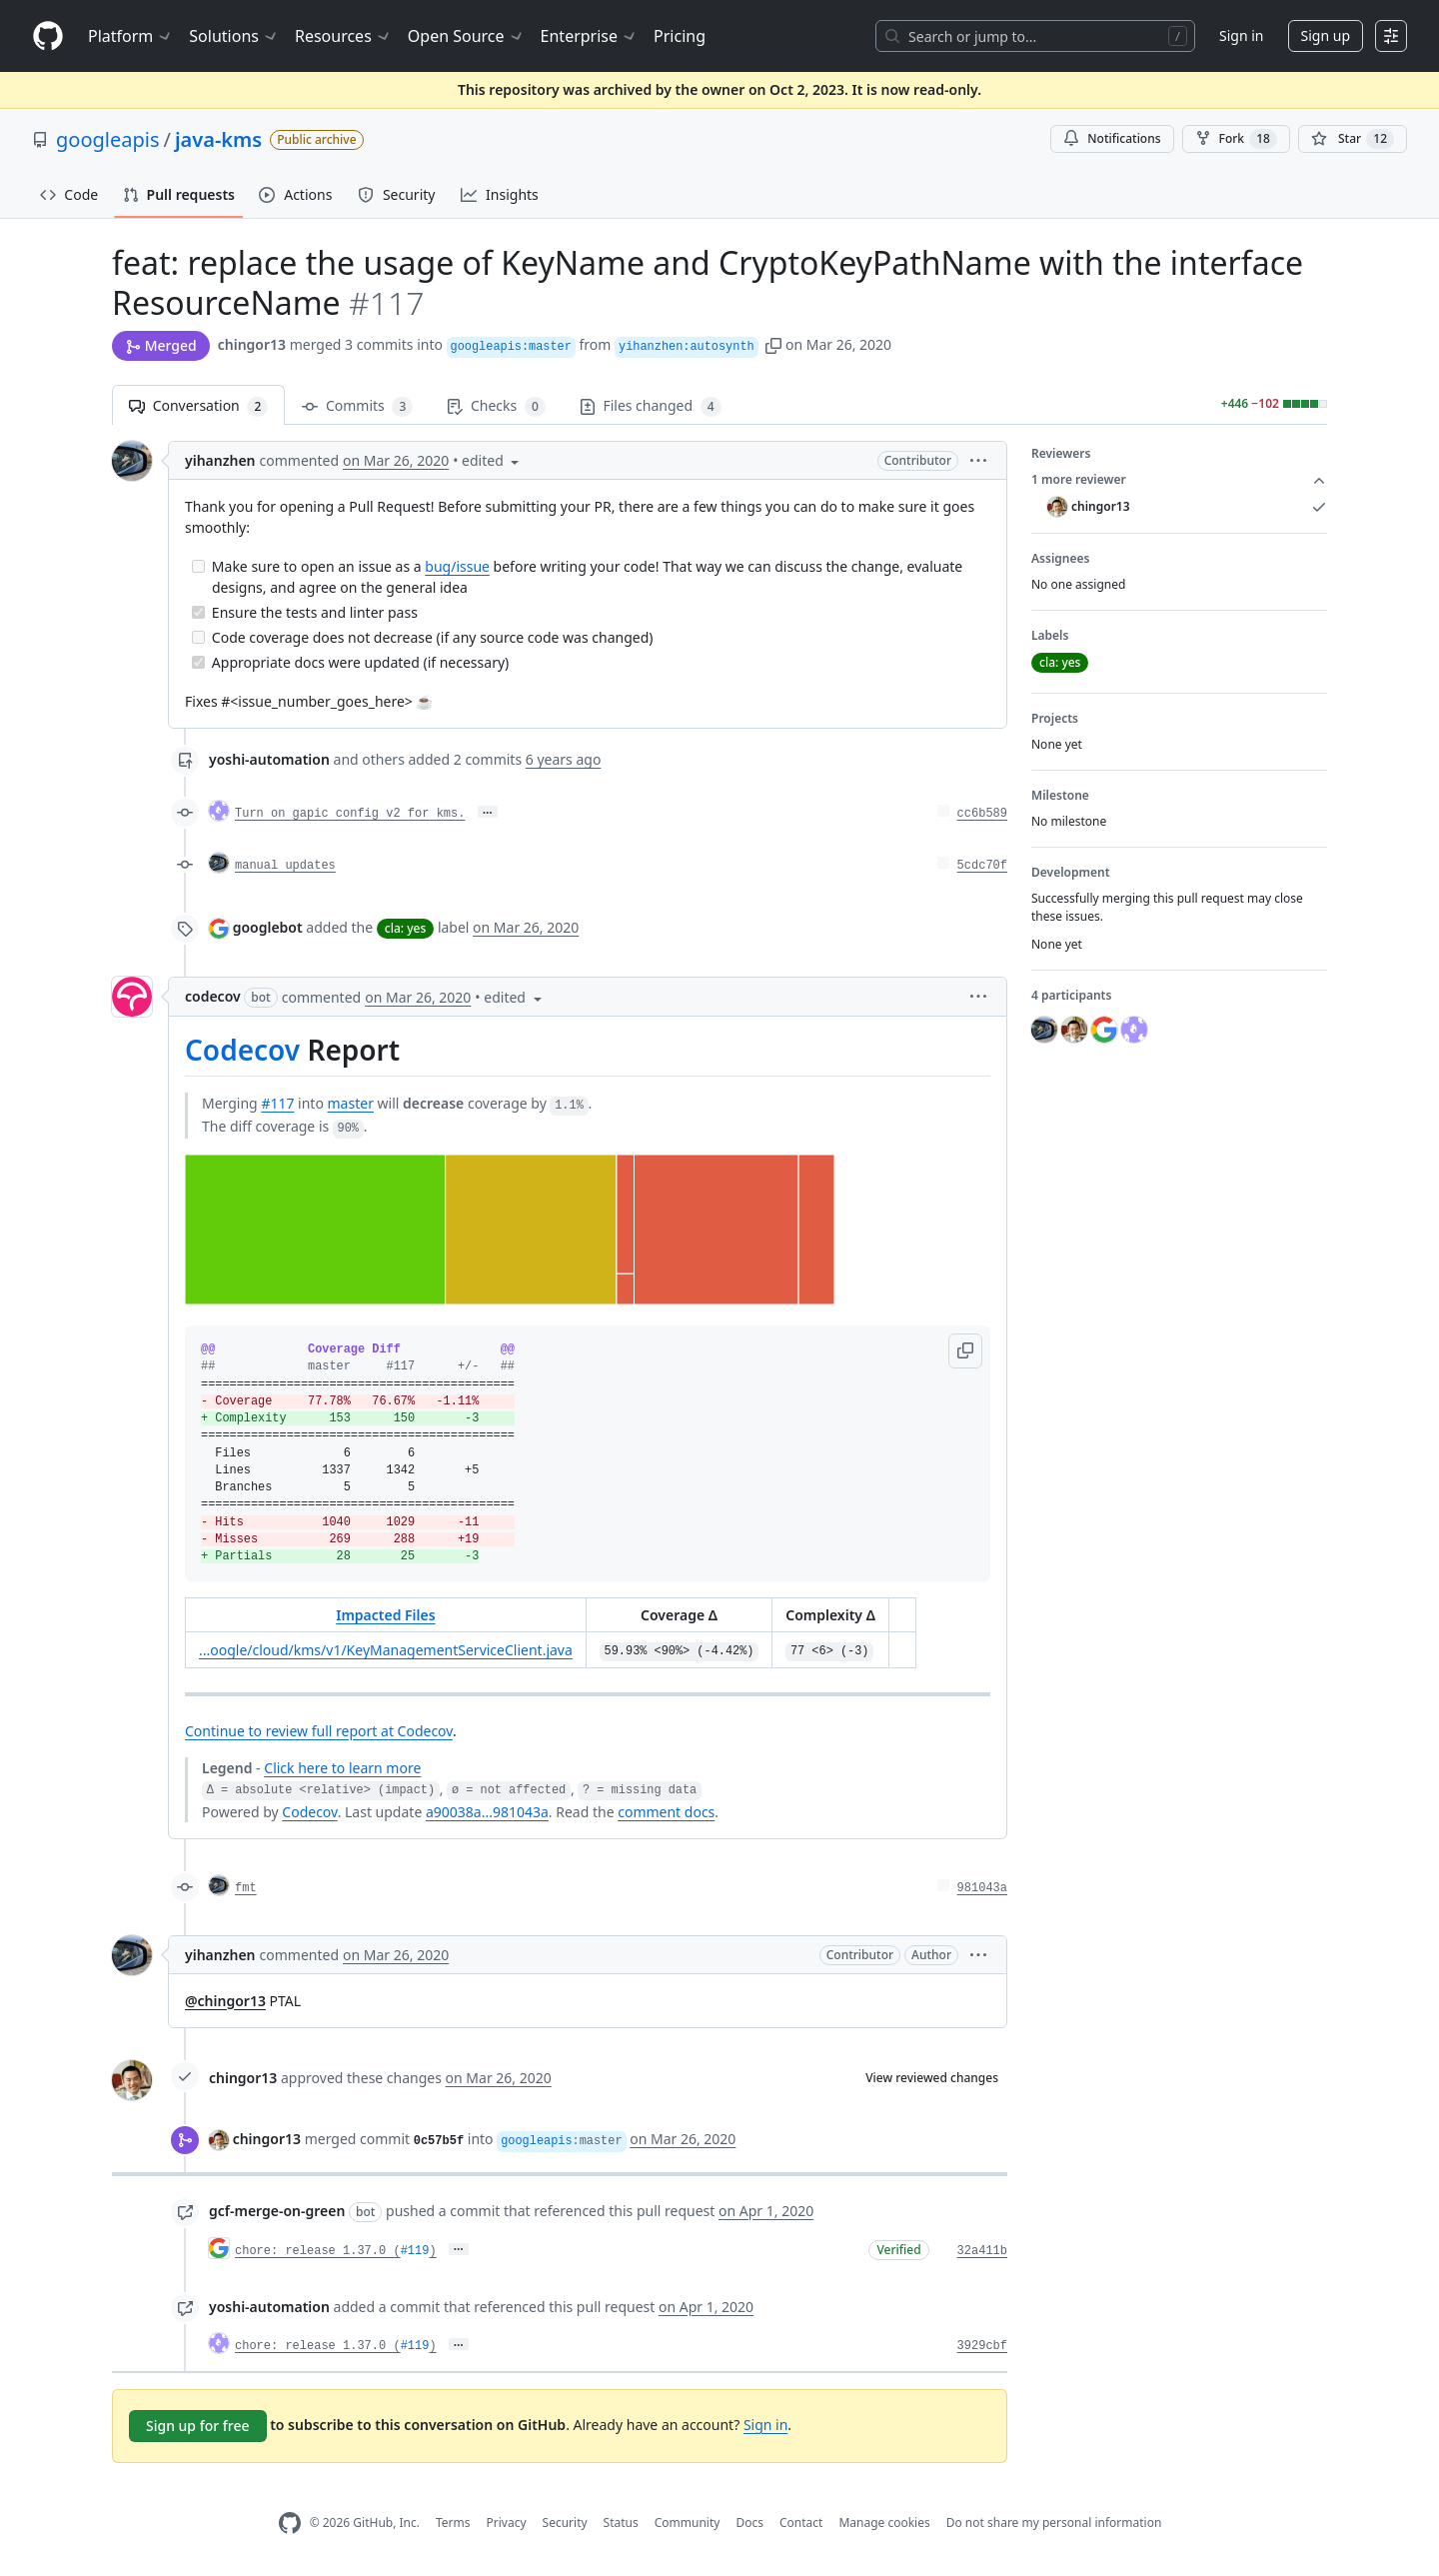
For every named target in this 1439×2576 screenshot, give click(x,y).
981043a (982, 1888)
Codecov (242, 1050)
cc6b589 (982, 814)
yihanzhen (220, 460)
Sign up (1325, 35)
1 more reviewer (1179, 480)
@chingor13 (225, 2000)
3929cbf (982, 2346)
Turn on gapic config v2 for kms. (350, 814)
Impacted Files (385, 1614)
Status (621, 2522)
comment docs (666, 1811)
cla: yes (405, 928)
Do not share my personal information (1054, 2522)
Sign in (1241, 35)
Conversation (198, 406)
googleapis (108, 139)
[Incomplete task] (198, 566)
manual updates (285, 866)
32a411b (982, 2251)
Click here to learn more (342, 1767)
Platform (130, 36)
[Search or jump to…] (1035, 36)
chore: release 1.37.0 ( (318, 2251)
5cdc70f (982, 866)
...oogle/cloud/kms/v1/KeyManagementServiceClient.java (386, 1649)
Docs (749, 2522)
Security (565, 2522)
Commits (357, 406)
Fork (1236, 139)
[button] (773, 344)
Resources (343, 36)
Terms (453, 2522)
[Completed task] (198, 612)
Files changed (650, 406)
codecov (213, 996)
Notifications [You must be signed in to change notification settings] (1111, 138)
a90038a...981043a (487, 1811)
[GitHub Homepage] (290, 2523)
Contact (800, 2522)
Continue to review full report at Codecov (319, 1730)
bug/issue (457, 566)
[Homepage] (48, 36)
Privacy (507, 2522)
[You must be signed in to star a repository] (1352, 139)
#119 (415, 2251)
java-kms (218, 139)
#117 (277, 1103)
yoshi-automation (269, 759)
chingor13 (252, 344)
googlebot (268, 927)
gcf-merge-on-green (277, 2210)
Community (687, 2522)
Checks (496, 406)
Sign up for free (198, 2425)
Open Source (466, 36)
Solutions (234, 36)
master (351, 1103)
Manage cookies (883, 2522)
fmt (246, 1888)
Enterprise (589, 36)
